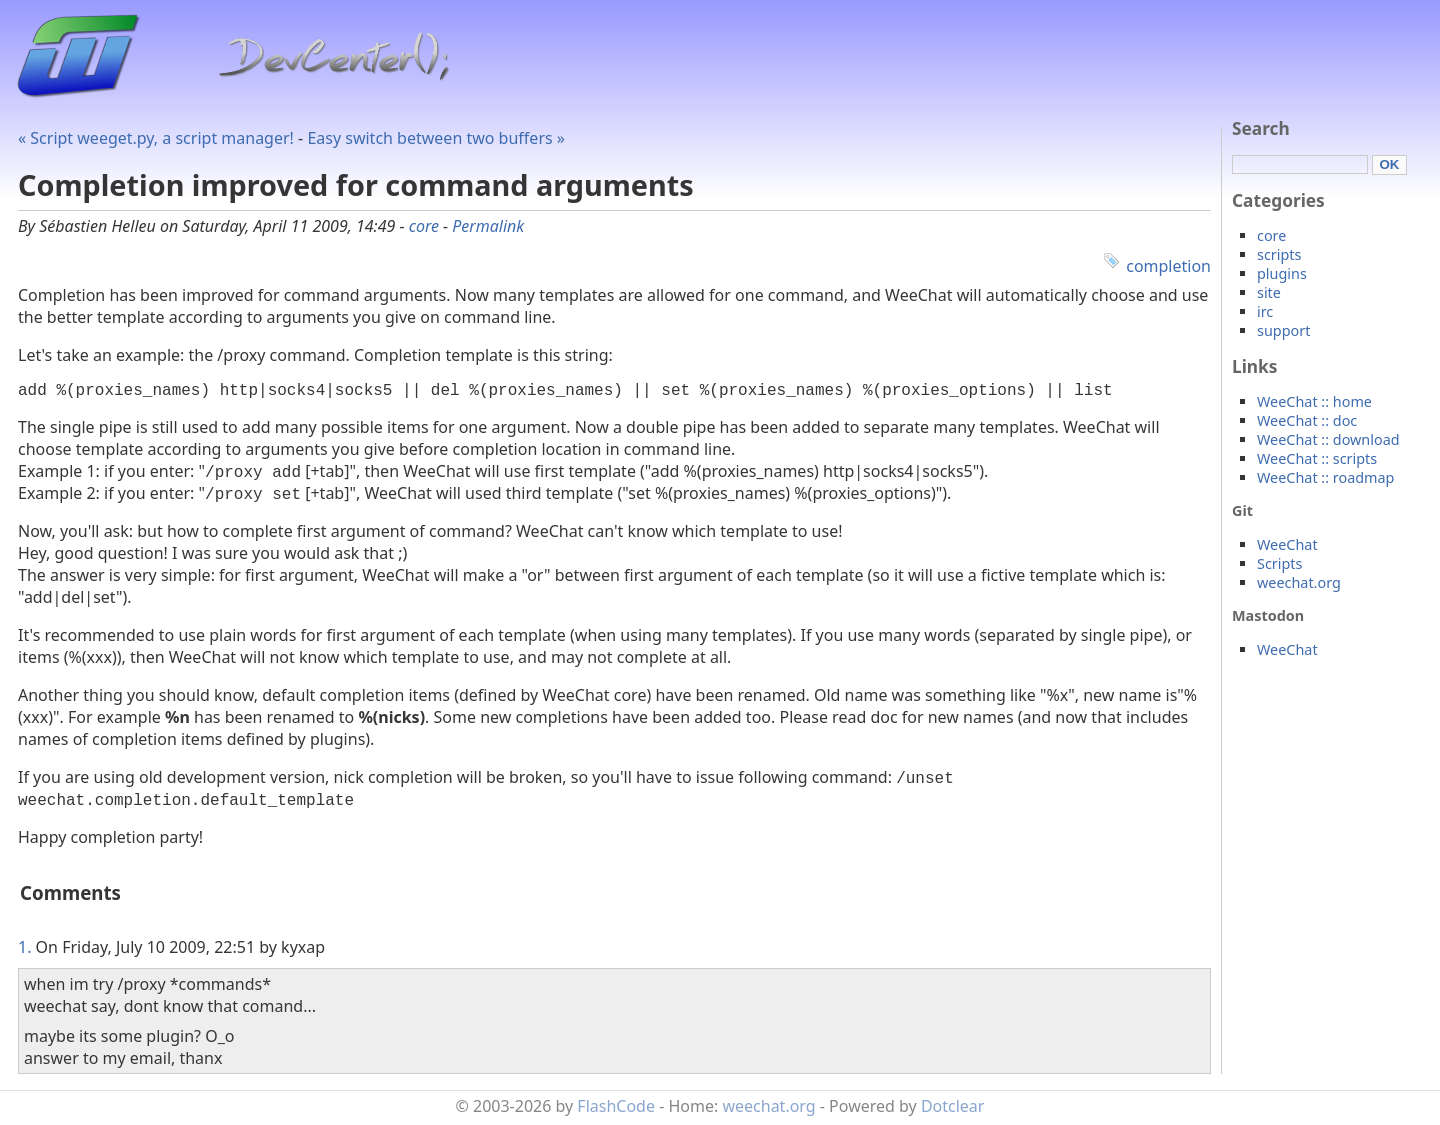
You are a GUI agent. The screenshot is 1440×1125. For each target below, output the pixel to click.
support (1283, 330)
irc (1265, 311)
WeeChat (1287, 544)
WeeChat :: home (1314, 401)
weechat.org (1299, 582)
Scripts (1279, 563)
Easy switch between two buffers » (436, 138)
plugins (1282, 273)
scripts (1279, 254)
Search (1261, 128)
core (424, 226)
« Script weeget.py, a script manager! (156, 138)
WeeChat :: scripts (1317, 458)
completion (1168, 266)
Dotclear (953, 1110)
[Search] (1300, 164)
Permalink (488, 226)
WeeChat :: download (1328, 439)
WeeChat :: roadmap (1325, 477)
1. (24, 951)
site (1269, 292)
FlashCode (616, 1110)
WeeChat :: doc (1307, 420)
